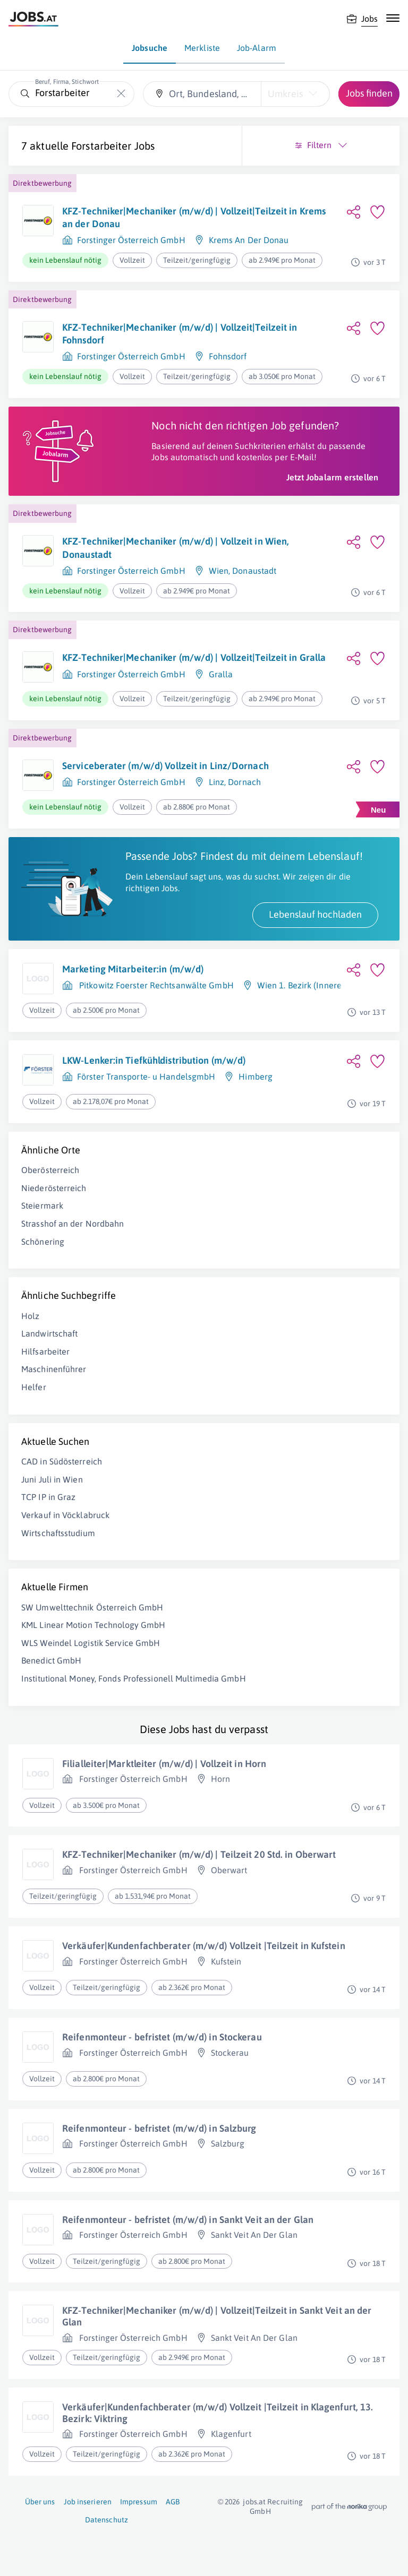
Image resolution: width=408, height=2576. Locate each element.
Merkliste (202, 48)
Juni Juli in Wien (52, 1479)
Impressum (138, 2501)
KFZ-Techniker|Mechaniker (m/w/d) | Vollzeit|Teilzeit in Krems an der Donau (194, 217)
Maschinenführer (54, 1369)
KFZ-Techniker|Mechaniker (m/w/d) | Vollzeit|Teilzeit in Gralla (194, 657)
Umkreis (285, 93)
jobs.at (254, 2501)
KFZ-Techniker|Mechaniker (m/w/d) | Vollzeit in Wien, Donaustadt (175, 547)
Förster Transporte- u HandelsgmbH (146, 1076)
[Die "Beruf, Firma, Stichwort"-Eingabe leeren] (121, 94)
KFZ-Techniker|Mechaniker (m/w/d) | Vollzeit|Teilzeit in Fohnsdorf (180, 334)
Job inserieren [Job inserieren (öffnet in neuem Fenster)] (88, 2501)
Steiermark (42, 1205)
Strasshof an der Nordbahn (72, 1223)
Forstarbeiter (101, 146)
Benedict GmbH (51, 1660)
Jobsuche (149, 48)
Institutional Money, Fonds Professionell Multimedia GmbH (133, 1678)
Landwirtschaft (49, 1333)
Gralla (221, 674)
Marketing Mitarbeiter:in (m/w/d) (132, 969)
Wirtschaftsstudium (58, 1533)
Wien (218, 570)
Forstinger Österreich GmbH (131, 240)
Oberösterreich (50, 1170)
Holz (30, 1316)
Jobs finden (369, 93)
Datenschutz (106, 2519)
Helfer (33, 1387)
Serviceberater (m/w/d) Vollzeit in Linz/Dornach (165, 765)
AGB (173, 2501)
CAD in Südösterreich (61, 1461)
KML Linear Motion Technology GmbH (93, 1625)
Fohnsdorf (228, 356)
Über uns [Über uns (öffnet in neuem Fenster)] (40, 2501)
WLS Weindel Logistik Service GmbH (90, 1643)
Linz (216, 782)
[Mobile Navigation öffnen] (393, 18)
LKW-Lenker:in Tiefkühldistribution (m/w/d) (153, 1060)
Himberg (256, 1076)
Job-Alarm (256, 48)
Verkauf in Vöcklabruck (65, 1515)
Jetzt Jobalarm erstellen (332, 477)
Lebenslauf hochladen (315, 914)
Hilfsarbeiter (45, 1351)
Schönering (42, 1241)
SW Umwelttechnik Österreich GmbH (92, 1607)
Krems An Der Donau (249, 240)
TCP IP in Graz (48, 1497)
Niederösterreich (54, 1188)
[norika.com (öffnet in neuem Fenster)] (349, 2507)
